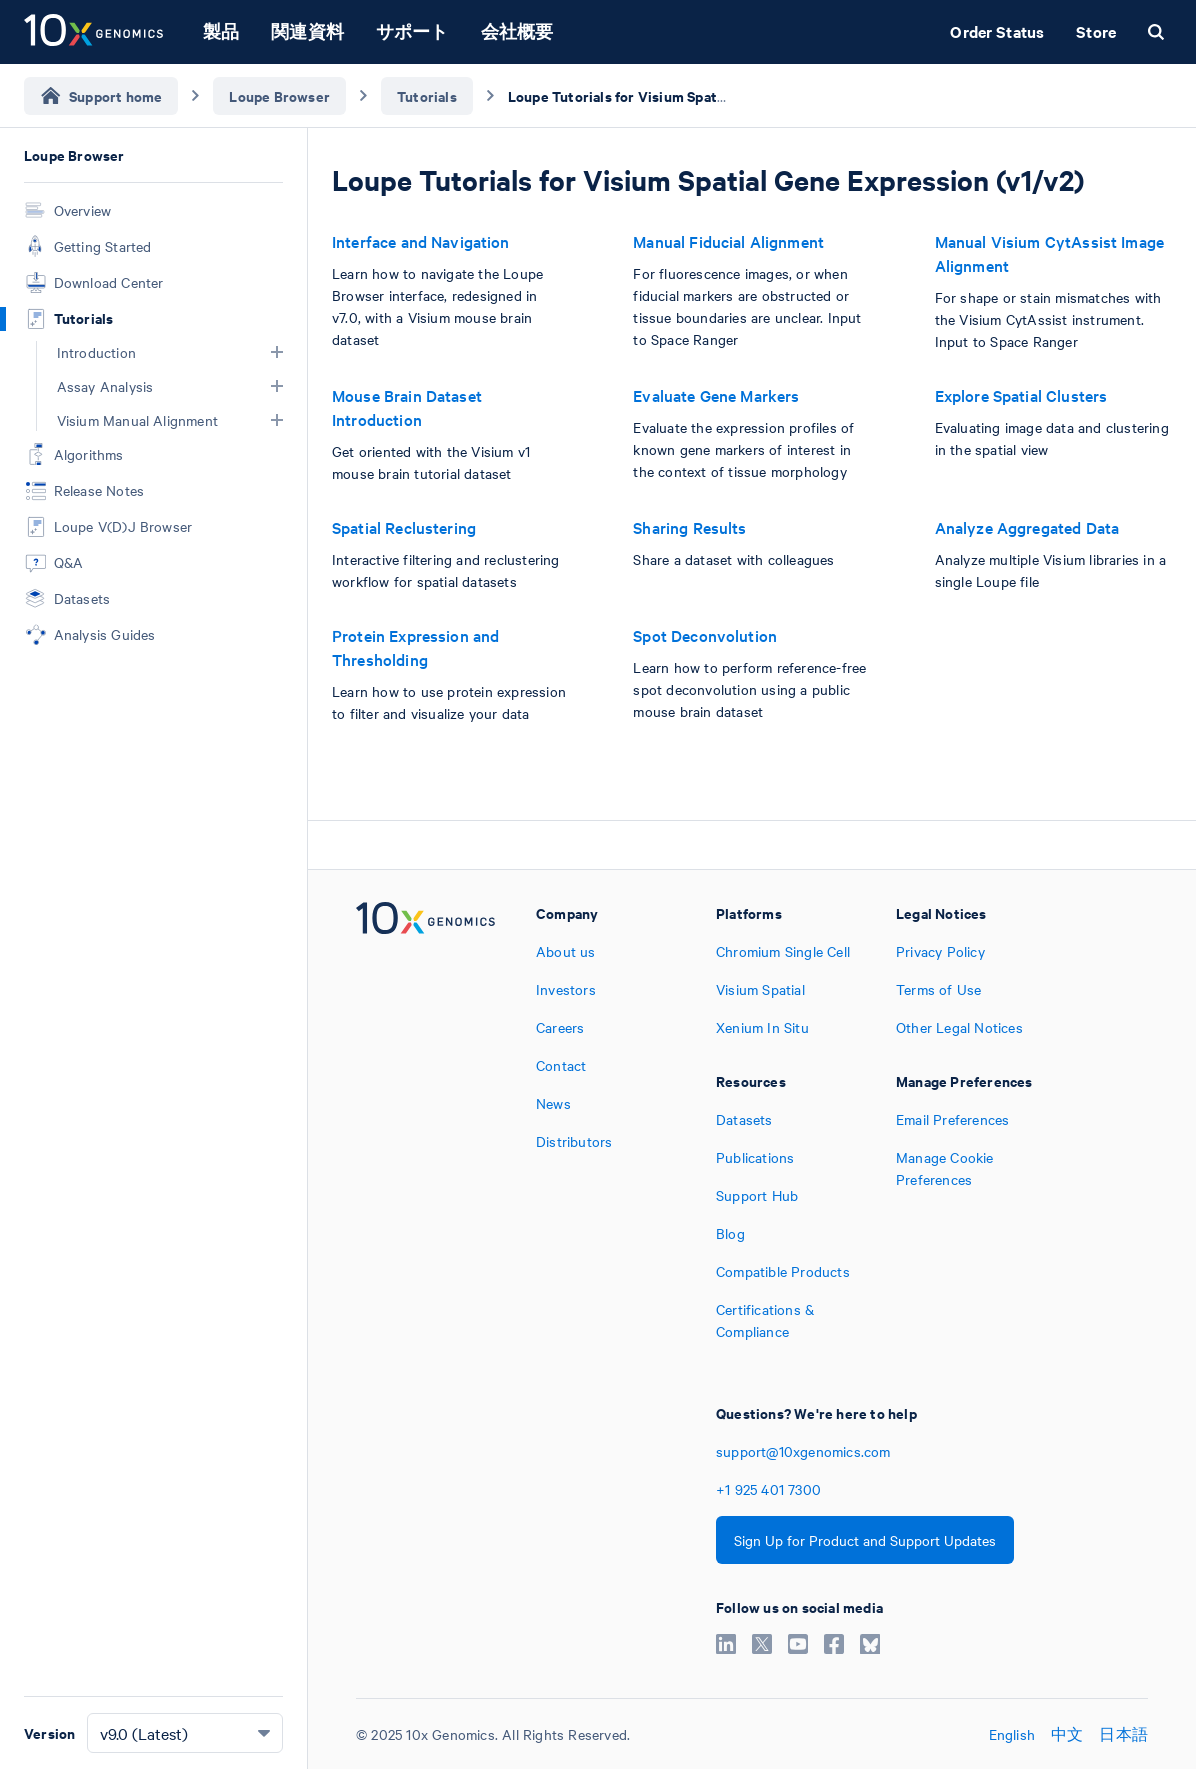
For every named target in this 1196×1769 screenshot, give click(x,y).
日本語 (1123, 1734)
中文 (1067, 1734)
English (1012, 1734)
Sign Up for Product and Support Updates (865, 1540)
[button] (277, 352)
